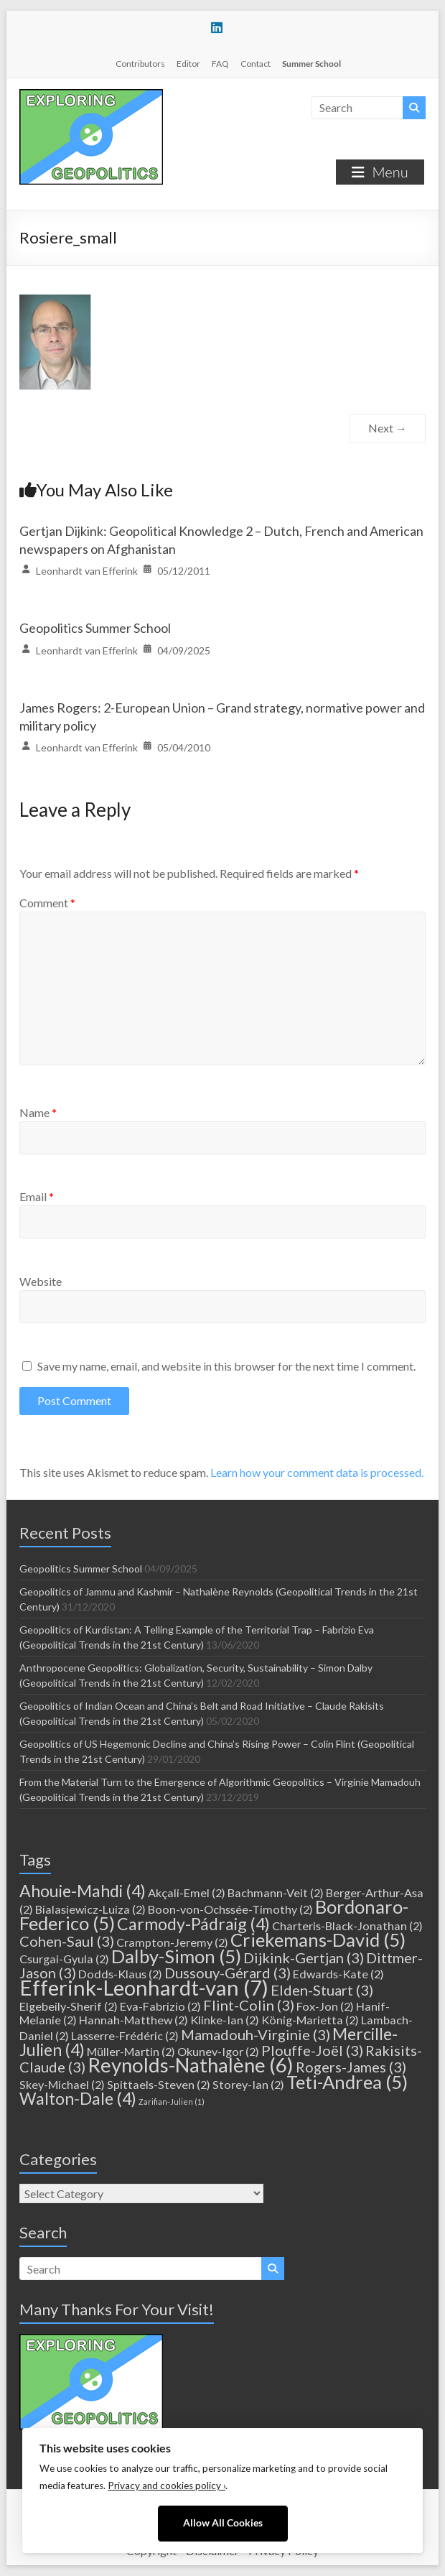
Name (38, 1112)
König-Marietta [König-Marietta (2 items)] (310, 2019)
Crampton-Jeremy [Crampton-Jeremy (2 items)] (172, 1942)
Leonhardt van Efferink (87, 571)
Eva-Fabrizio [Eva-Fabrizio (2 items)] (160, 2006)
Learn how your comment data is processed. (316, 1472)
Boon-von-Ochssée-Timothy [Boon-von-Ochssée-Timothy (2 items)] (230, 1909)
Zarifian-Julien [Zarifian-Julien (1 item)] (172, 2101)
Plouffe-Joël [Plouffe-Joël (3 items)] (312, 2050)
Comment (47, 902)
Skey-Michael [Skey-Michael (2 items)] (62, 2084)
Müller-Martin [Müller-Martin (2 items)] (131, 2051)
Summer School (311, 63)
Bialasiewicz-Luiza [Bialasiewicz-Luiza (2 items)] (90, 1909)
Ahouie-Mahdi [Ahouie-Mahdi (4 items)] (82, 1891)
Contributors (140, 63)
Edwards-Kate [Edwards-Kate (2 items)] (338, 1973)
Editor (188, 63)
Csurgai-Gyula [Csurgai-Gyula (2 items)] (64, 1958)
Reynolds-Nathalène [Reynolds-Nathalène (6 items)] (191, 2065)
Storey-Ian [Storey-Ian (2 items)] (248, 2084)
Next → (387, 428)
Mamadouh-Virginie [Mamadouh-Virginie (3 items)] (255, 2034)
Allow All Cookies (223, 2523)
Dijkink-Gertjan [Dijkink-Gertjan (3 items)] (303, 1957)
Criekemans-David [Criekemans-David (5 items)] (318, 1939)
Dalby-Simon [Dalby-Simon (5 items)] (176, 1956)
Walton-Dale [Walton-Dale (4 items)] (77, 2098)
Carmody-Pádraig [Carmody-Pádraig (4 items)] (193, 1924)
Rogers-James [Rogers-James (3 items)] (351, 2066)
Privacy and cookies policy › (166, 2485)
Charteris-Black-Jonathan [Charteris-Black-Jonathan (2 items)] (347, 1925)
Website (40, 1281)
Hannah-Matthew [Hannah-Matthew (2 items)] (133, 2019)
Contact (255, 63)
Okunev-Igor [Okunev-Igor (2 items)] (218, 2051)
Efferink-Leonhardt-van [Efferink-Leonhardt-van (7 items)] (143, 1987)
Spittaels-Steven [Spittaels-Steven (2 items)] (158, 2084)
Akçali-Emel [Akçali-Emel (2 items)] (186, 1892)
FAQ (220, 63)
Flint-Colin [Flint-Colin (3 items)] (248, 2005)
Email (36, 1196)
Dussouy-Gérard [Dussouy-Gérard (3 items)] (227, 1972)
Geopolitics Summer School (95, 628)
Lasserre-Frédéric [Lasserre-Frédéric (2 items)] (125, 2035)
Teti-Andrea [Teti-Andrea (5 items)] (347, 2082)
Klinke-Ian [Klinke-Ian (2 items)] (224, 2019)
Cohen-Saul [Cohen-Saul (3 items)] (66, 1941)
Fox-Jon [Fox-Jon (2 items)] (325, 2006)
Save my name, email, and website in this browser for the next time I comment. (226, 1366)
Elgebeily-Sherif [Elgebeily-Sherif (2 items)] (68, 2006)
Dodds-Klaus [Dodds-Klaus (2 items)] (120, 1973)
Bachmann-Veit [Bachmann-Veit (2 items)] (276, 1892)
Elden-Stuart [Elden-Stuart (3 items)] (322, 1989)
